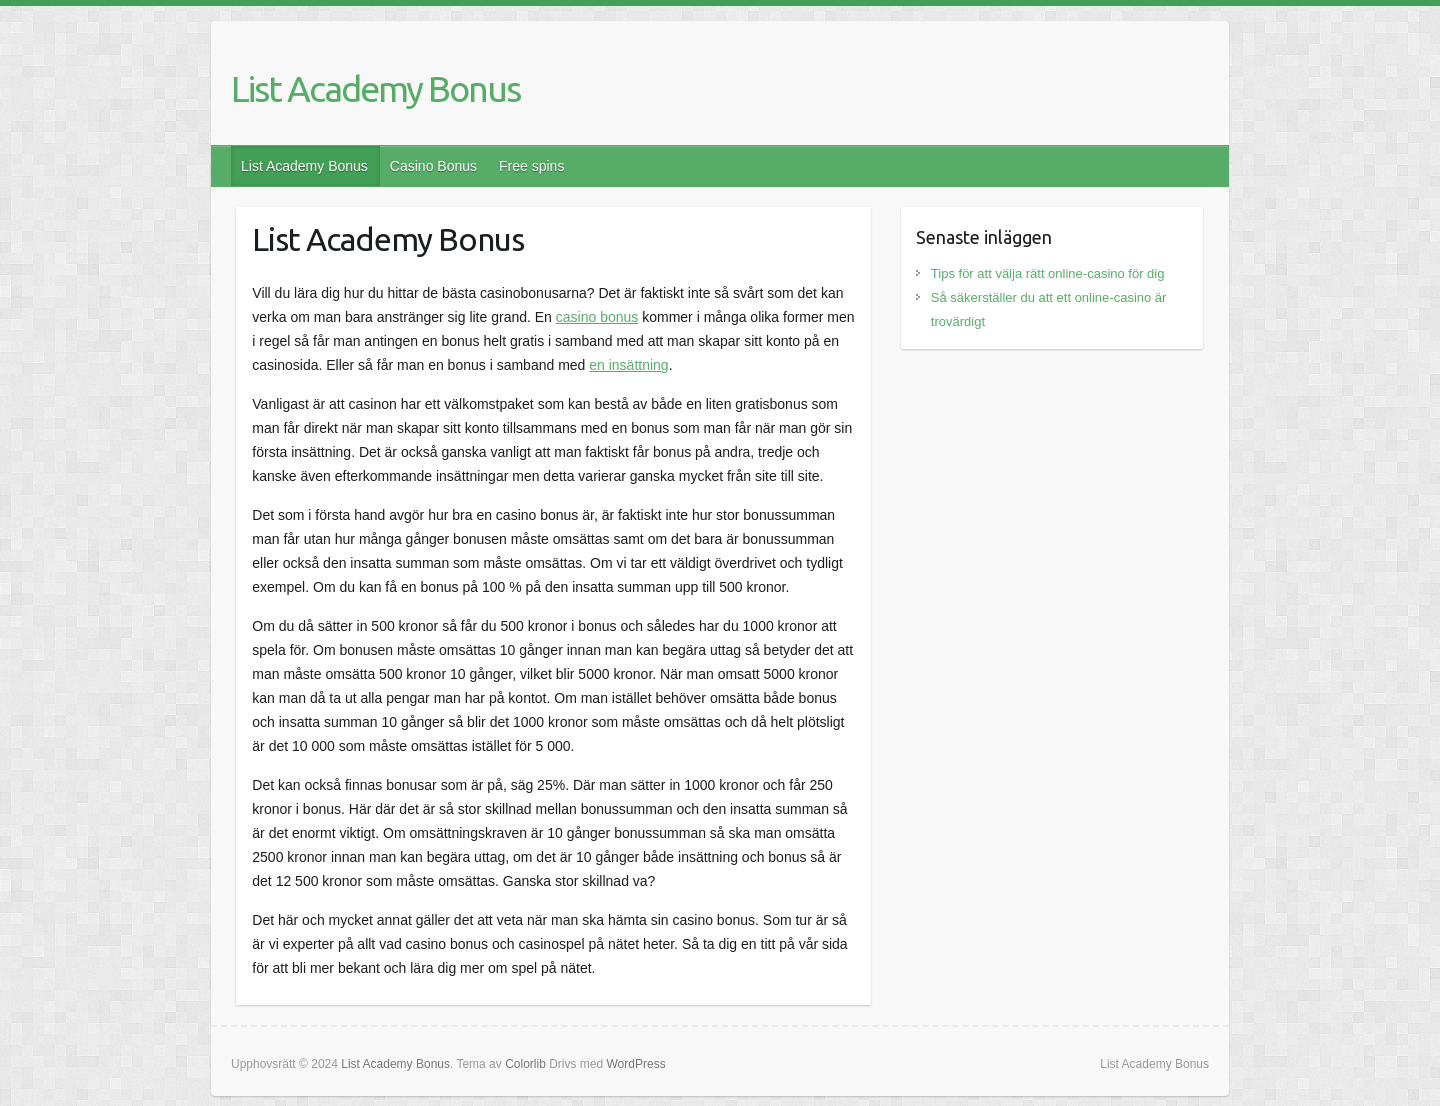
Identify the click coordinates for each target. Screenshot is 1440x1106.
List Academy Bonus (375, 88)
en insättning (628, 365)
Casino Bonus (433, 166)
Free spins (531, 166)
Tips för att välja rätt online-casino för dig (1048, 273)
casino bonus (597, 317)
